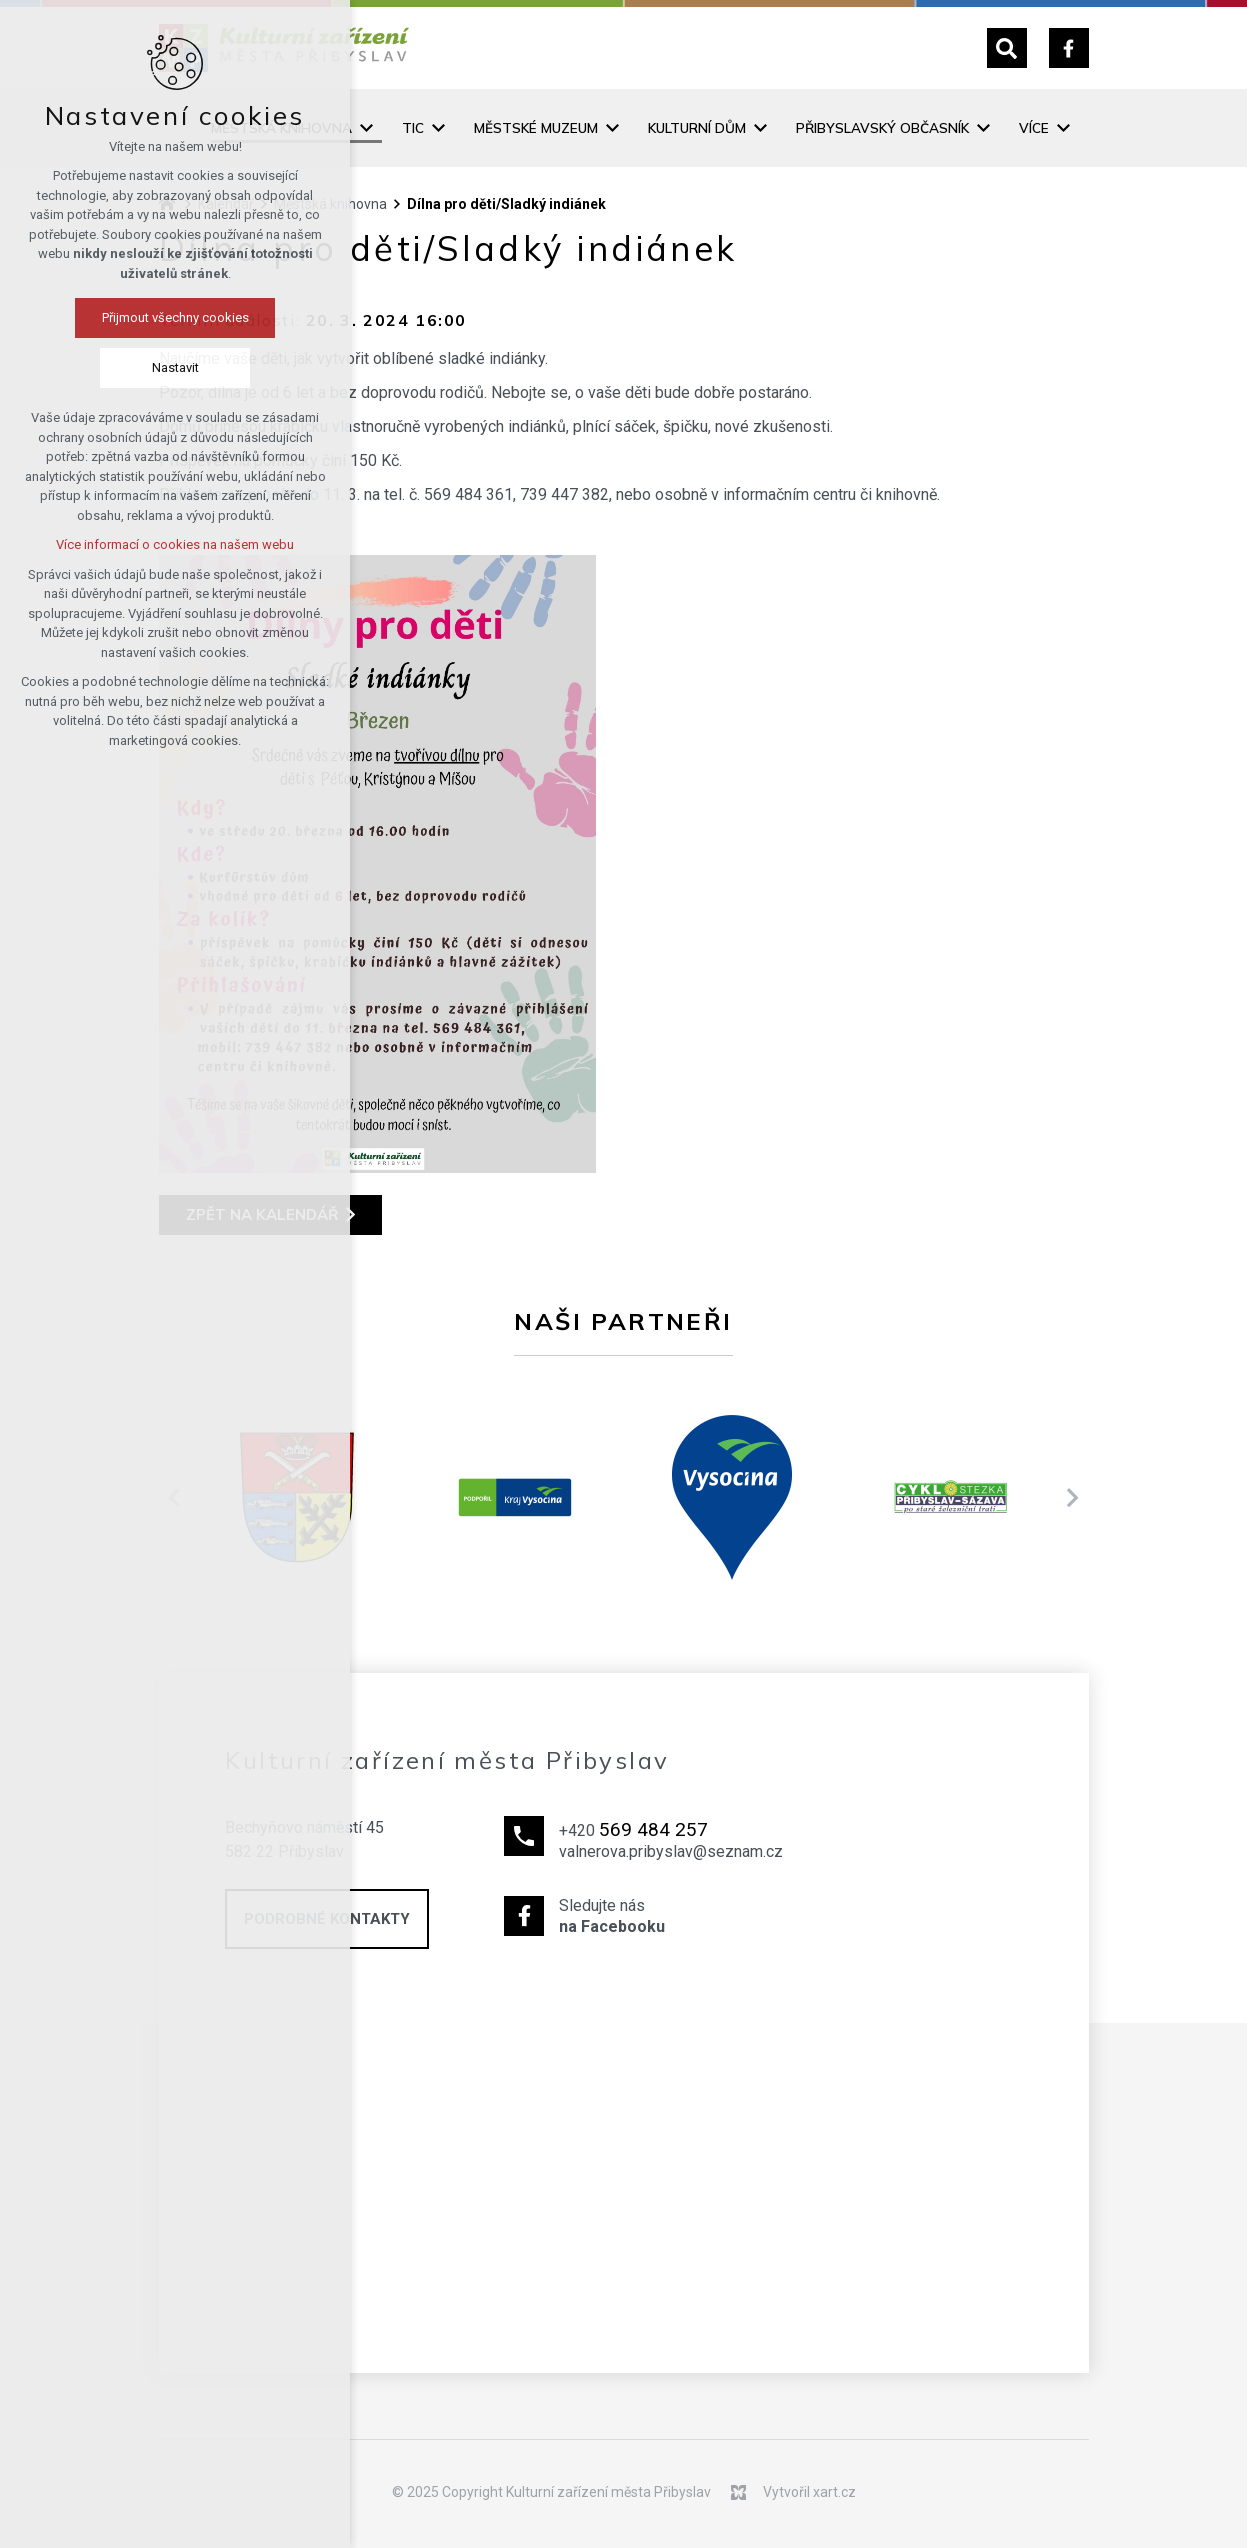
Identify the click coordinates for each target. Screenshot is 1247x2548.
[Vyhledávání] (1007, 48)
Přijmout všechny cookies (114, 317)
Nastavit (114, 367)
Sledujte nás (671, 1917)
